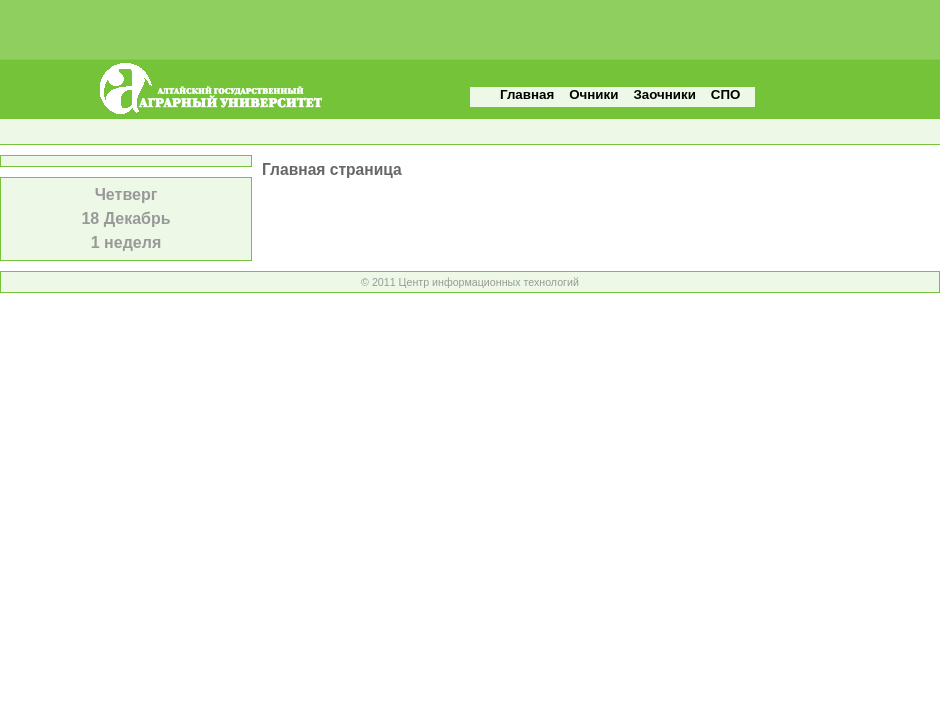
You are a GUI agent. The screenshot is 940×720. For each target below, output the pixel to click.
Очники (593, 94)
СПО (726, 94)
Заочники (664, 94)
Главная (527, 94)
